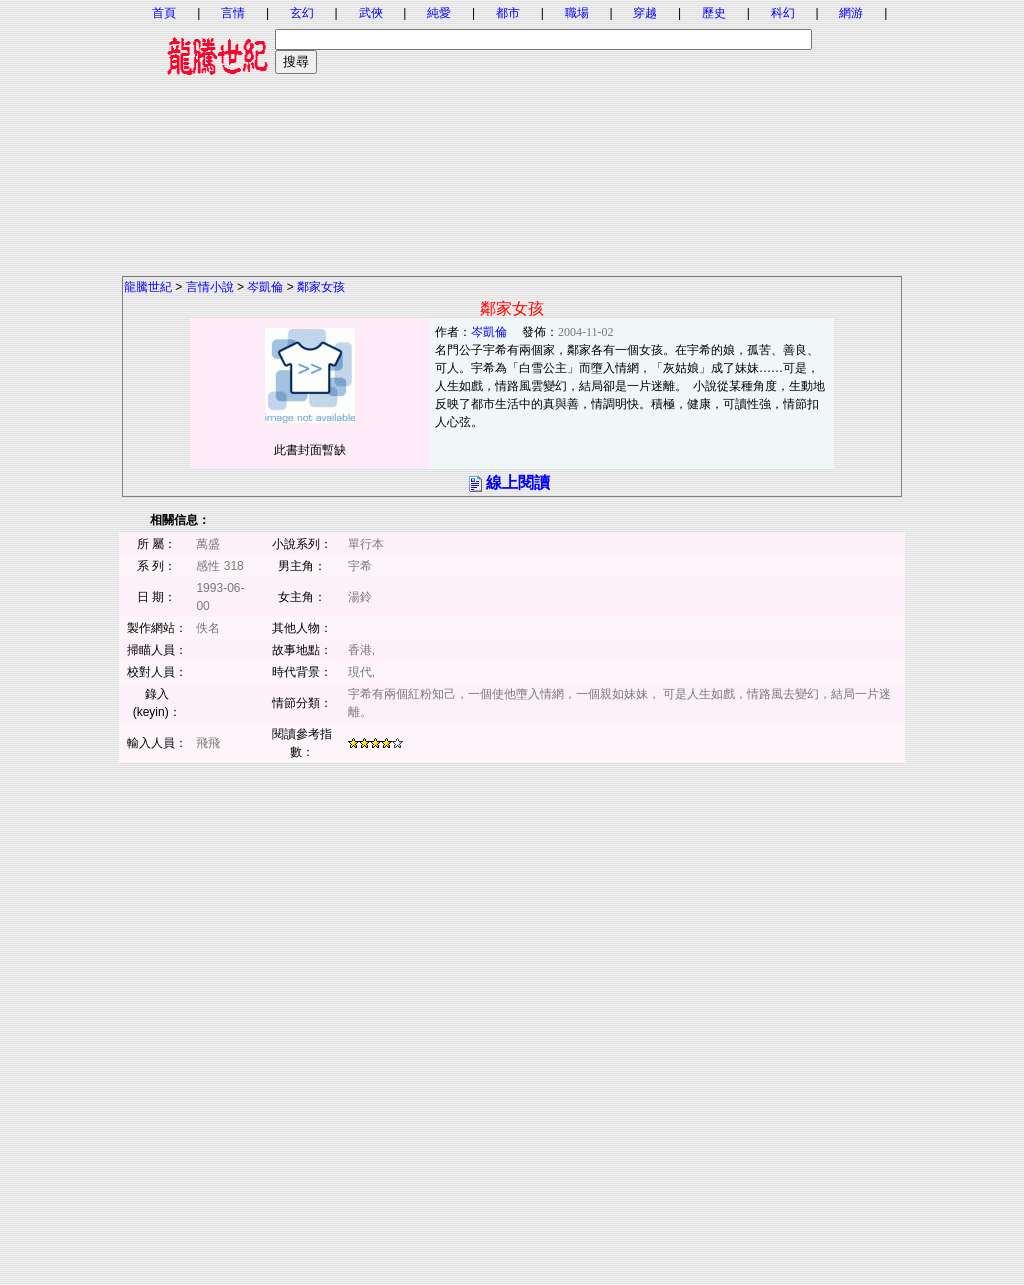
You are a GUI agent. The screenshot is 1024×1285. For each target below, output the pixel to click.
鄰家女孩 (321, 287)
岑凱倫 (265, 287)
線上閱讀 (518, 482)
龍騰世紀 (148, 287)
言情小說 (210, 287)
